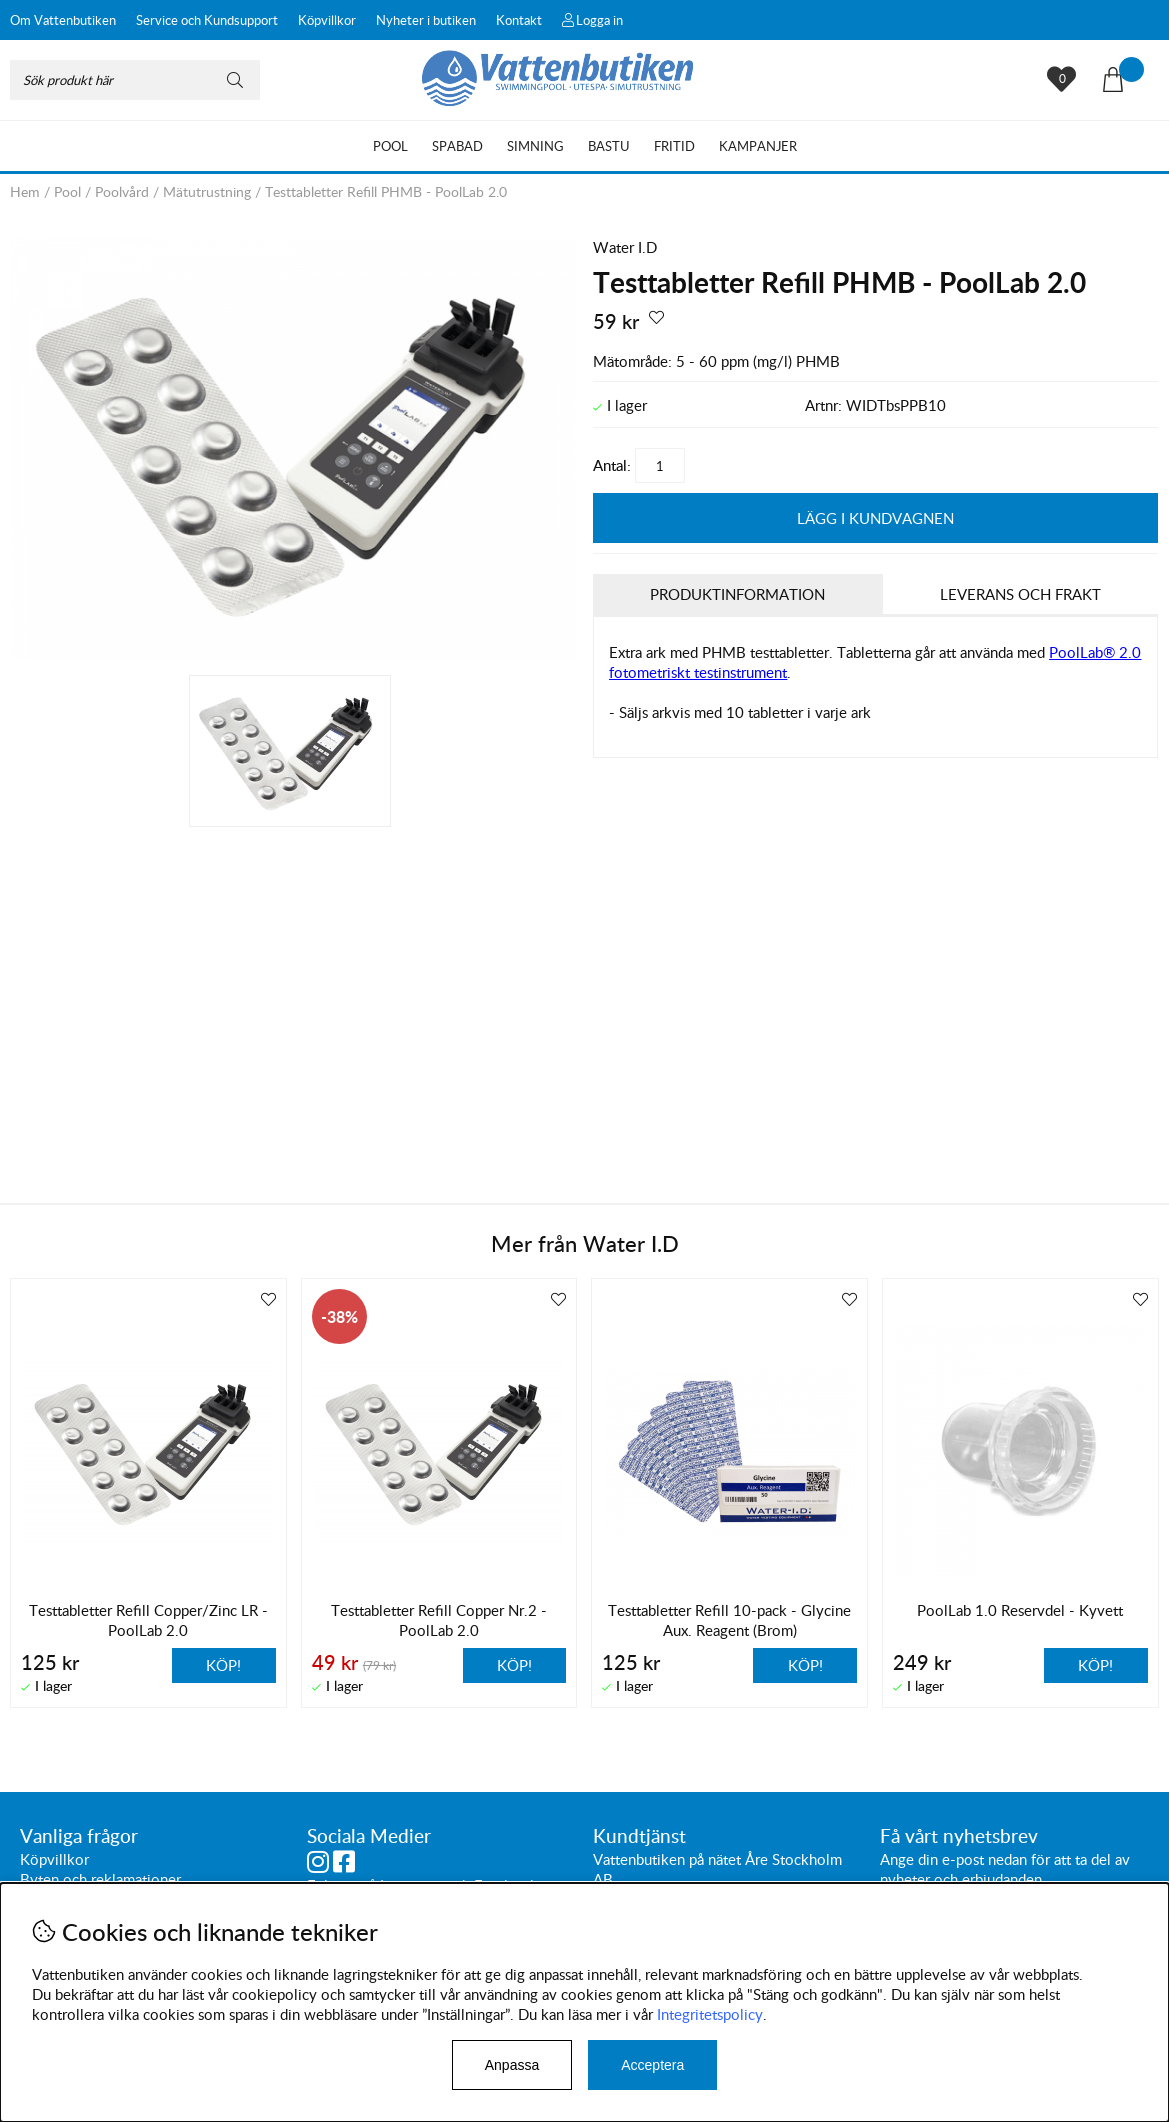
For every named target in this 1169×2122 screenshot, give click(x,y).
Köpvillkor (327, 20)
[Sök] (135, 80)
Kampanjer (758, 146)
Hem (25, 191)
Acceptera (652, 2065)
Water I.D (625, 247)
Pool (390, 146)
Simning (535, 146)
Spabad (457, 146)
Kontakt (519, 20)
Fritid (674, 146)
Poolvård (122, 191)
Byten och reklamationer (100, 1880)
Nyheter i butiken (426, 20)
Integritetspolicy (710, 2014)
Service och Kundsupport (207, 20)
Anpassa (512, 2065)
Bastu (609, 146)
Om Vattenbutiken (63, 20)
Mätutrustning (207, 191)
